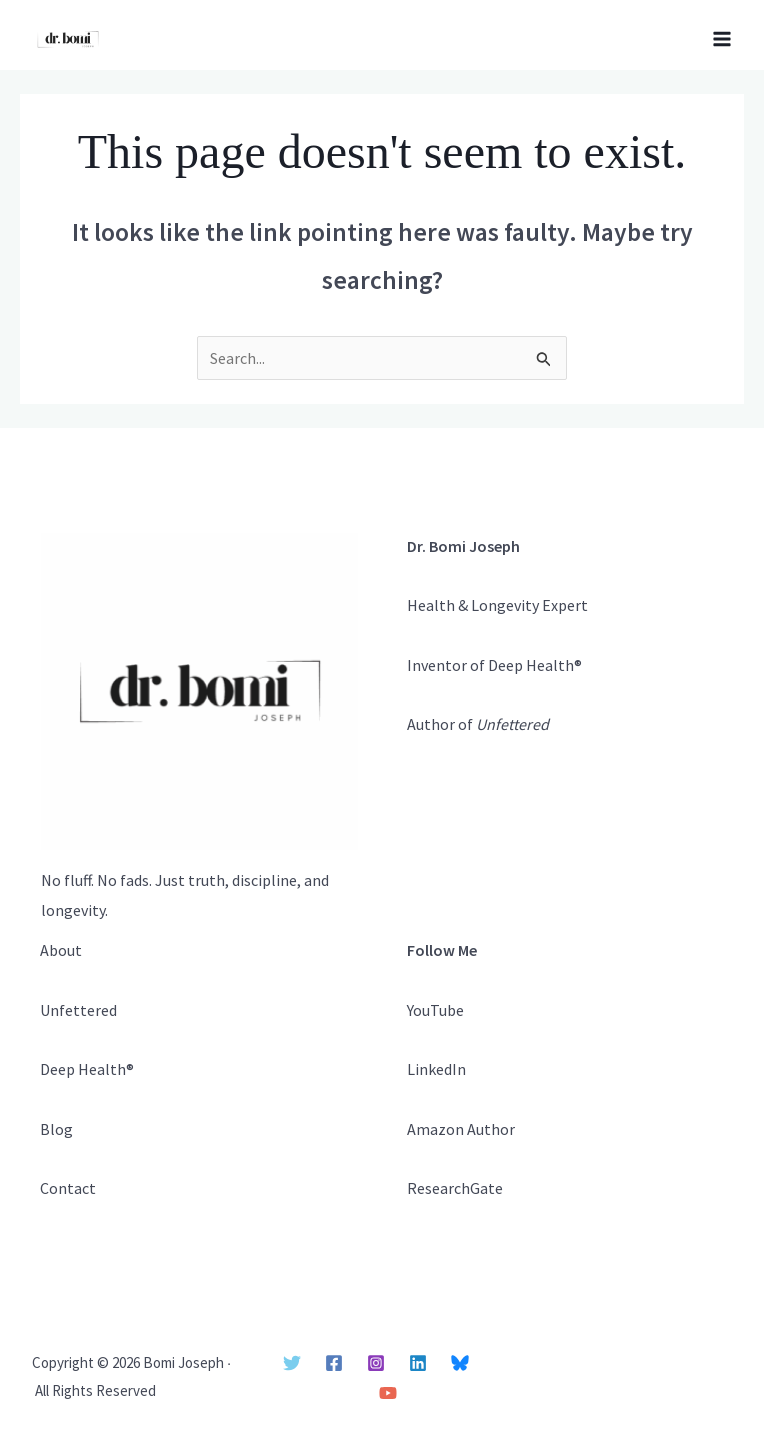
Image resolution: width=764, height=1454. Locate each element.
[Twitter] (292, 1363)
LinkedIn (436, 1069)
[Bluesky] (460, 1363)
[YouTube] (388, 1393)
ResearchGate (455, 1188)
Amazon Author (461, 1129)
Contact (68, 1188)
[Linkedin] (418, 1363)
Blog (56, 1129)
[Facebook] (334, 1363)
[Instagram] (376, 1363)
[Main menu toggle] (722, 39)
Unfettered (78, 1010)
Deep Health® (87, 1069)
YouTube (435, 1010)
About (61, 950)
